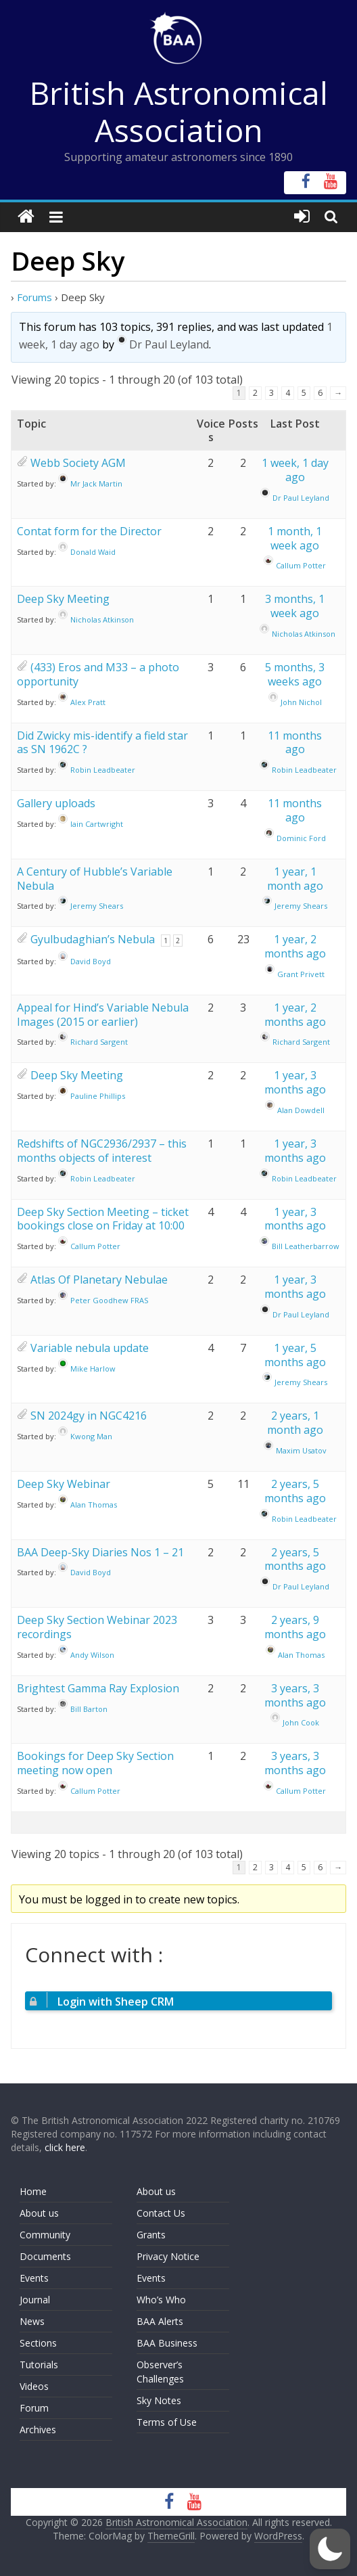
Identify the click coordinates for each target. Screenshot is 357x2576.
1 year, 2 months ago (295, 946)
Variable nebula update (89, 1347)
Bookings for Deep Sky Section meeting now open (95, 1763)
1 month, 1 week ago (295, 538)
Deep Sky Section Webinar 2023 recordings (97, 1627)
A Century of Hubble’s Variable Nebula (94, 878)
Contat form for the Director (89, 531)
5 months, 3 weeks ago (295, 674)
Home (33, 2191)
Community (45, 2234)
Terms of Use (167, 2422)
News (32, 2321)
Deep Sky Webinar (63, 1483)
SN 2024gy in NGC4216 (88, 1415)
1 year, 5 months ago (295, 1355)
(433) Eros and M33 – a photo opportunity (98, 674)
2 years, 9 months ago (295, 1627)
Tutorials (39, 2364)
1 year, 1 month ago (295, 878)
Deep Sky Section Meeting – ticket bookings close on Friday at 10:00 (103, 1219)
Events (34, 2278)
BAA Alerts (160, 2321)
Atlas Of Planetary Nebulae (99, 1279)
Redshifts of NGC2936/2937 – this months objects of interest (102, 1150)
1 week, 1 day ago (295, 469)
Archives (38, 2429)
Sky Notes (159, 2400)
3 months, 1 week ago (295, 605)
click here (65, 2147)
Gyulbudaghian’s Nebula (92, 939)
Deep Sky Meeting (63, 598)
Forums (34, 297)
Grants (151, 2234)
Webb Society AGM (78, 462)
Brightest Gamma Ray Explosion (98, 1688)
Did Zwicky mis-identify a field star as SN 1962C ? (102, 742)
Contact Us (161, 2213)
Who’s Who (161, 2299)
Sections (38, 2342)
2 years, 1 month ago (295, 1422)
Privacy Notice (168, 2256)
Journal (35, 2299)
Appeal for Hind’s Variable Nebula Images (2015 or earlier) (103, 1014)
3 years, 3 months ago (295, 1695)
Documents (45, 2256)
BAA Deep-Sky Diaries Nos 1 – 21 (100, 1552)
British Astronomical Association (179, 111)
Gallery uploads (56, 803)
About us (39, 2213)
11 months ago (295, 742)
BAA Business (167, 2342)
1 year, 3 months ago (295, 1082)
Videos (34, 2386)
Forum (34, 2407)
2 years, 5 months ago (295, 1491)
